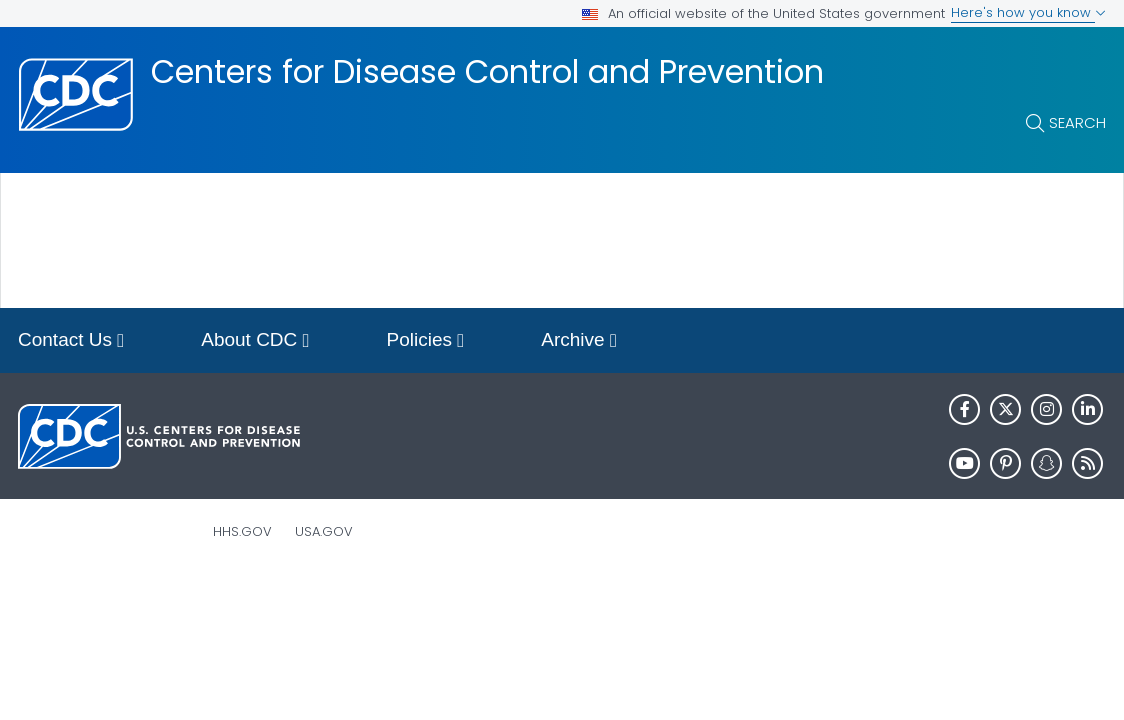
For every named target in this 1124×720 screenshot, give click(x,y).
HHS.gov (242, 531)
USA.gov (324, 531)
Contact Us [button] (71, 341)
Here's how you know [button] (1028, 12)
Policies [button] (426, 341)
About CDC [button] (255, 341)
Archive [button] (579, 341)
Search (1077, 122)
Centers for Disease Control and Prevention (487, 72)
